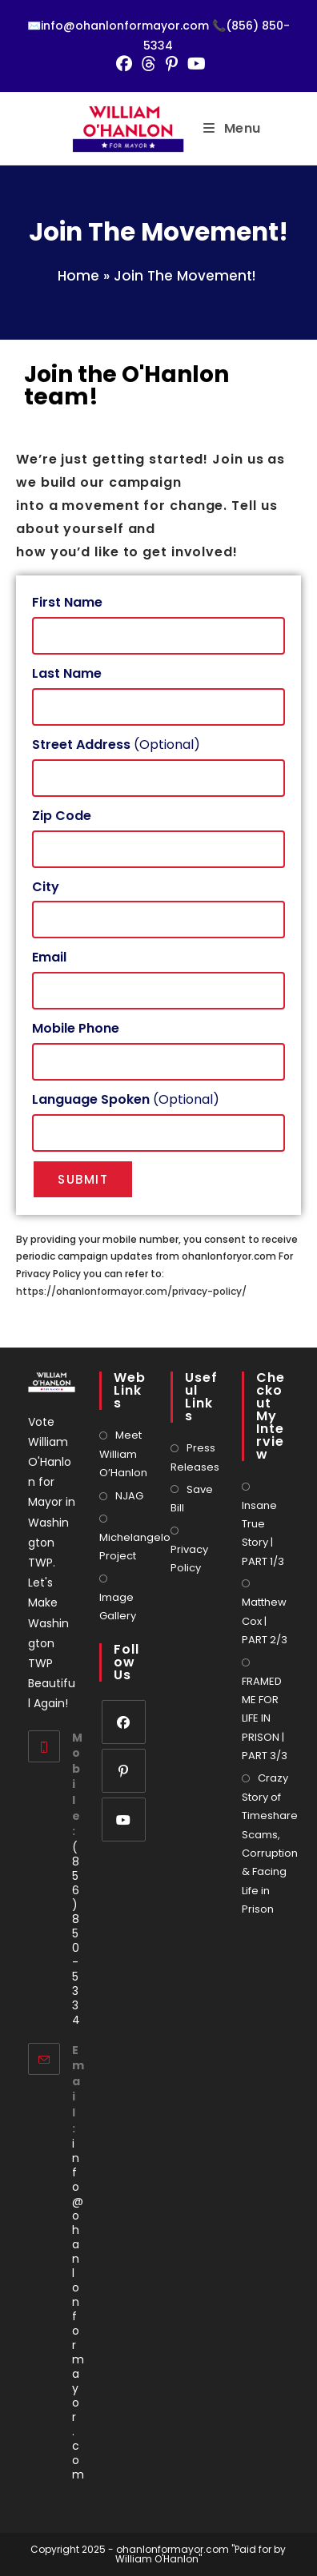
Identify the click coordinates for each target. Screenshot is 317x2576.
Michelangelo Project (135, 1546)
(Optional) (116, 744)
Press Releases (195, 1457)
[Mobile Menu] (232, 128)
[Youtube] (124, 1819)
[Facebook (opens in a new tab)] (124, 64)
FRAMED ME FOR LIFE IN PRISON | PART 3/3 (264, 1719)
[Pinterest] (124, 1771)
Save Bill (192, 1498)
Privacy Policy (189, 1558)
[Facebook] (124, 1722)
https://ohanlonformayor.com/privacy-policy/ (131, 1291)
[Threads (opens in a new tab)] (149, 64)
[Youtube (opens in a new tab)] (194, 64)
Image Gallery (117, 1606)
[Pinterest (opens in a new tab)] (172, 64)
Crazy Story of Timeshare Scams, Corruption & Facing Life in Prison (270, 1843)
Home (78, 275)
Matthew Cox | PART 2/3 (264, 1621)
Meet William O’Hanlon (123, 1453)
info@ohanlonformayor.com (78, 2309)
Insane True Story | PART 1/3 (263, 1533)
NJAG (129, 1495)
